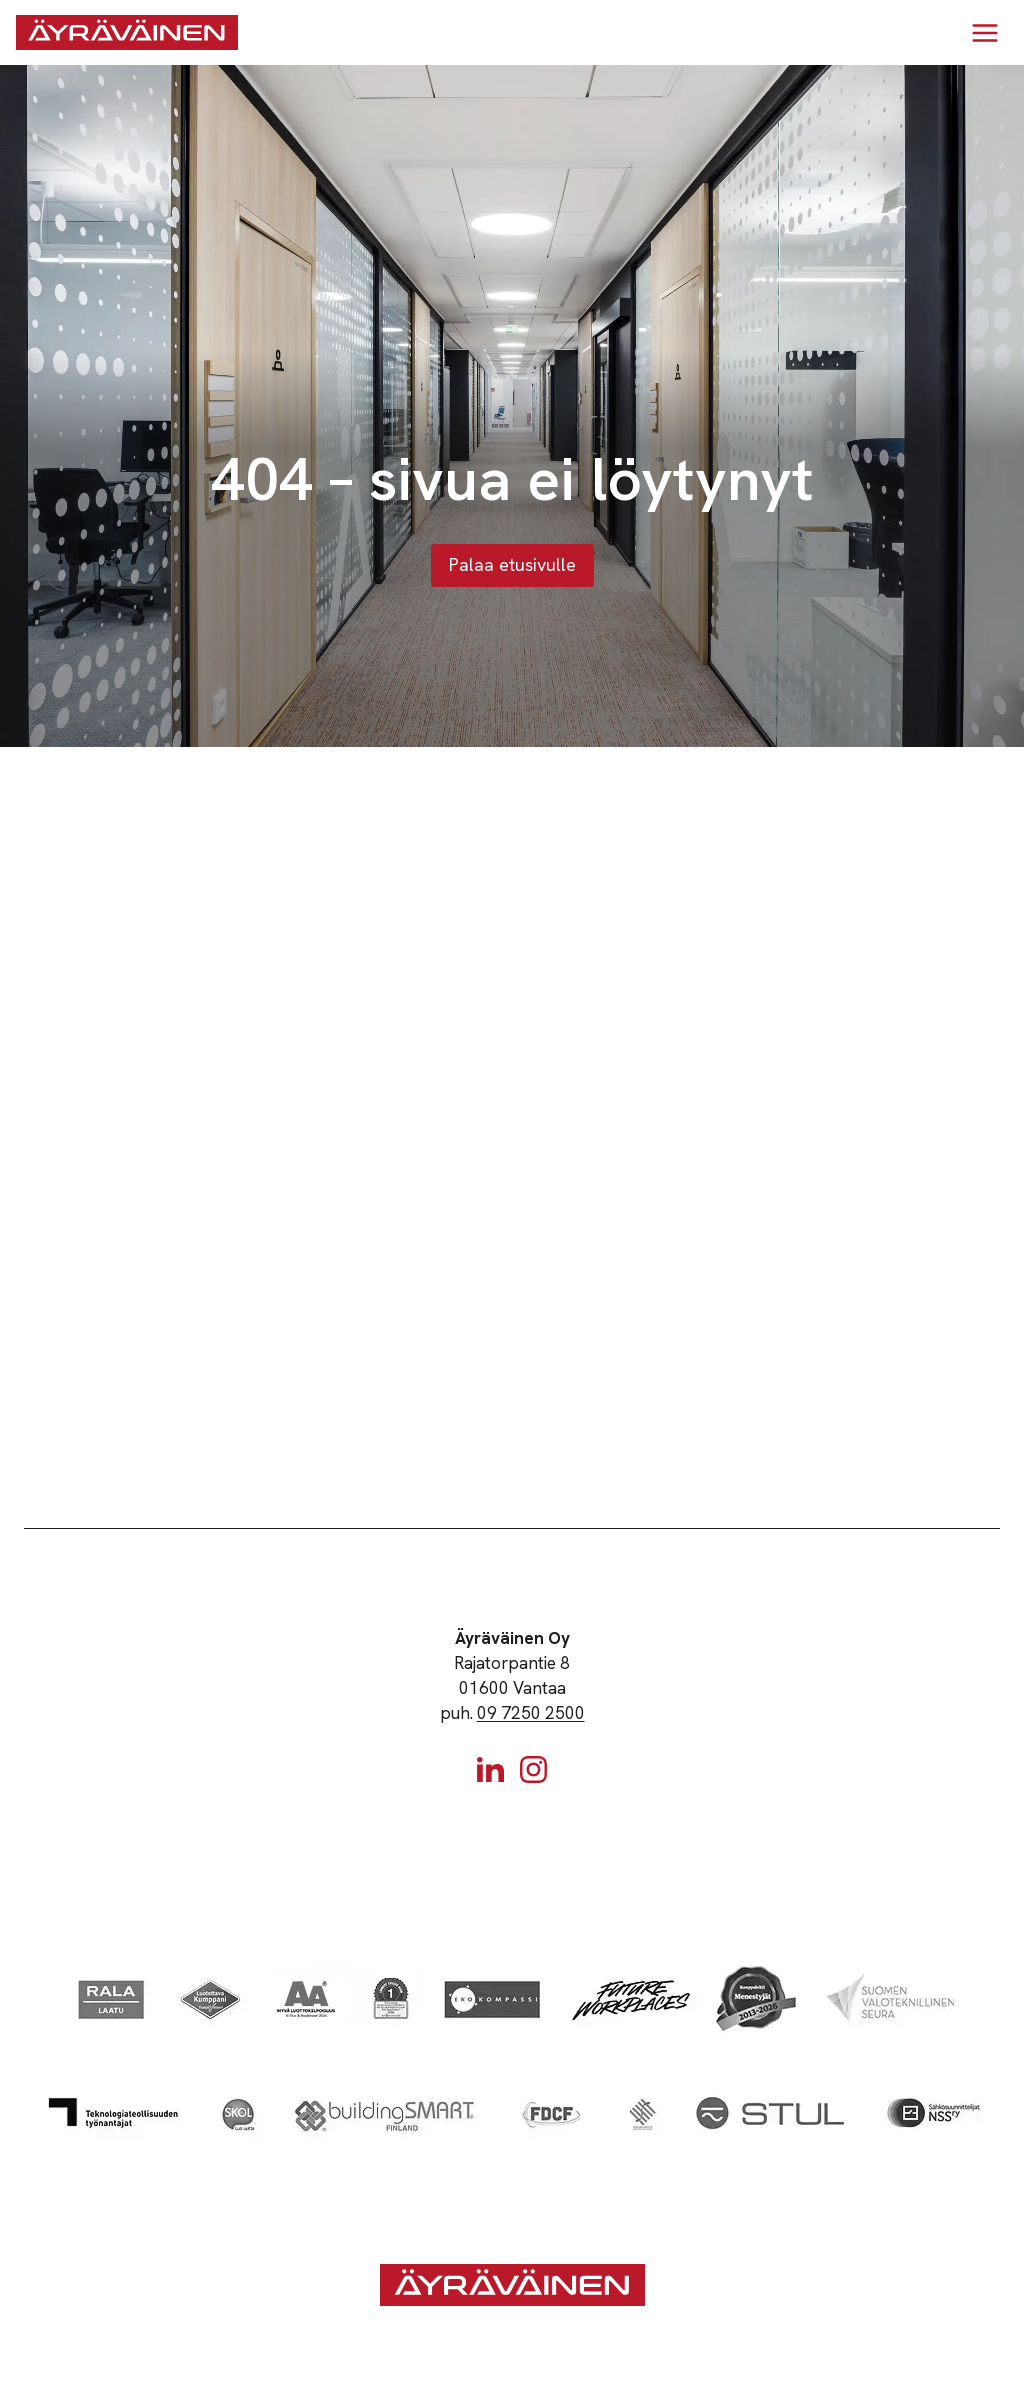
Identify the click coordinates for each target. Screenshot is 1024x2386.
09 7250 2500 (531, 1713)
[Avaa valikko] (984, 32)
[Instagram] (533, 1769)
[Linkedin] (490, 1769)
